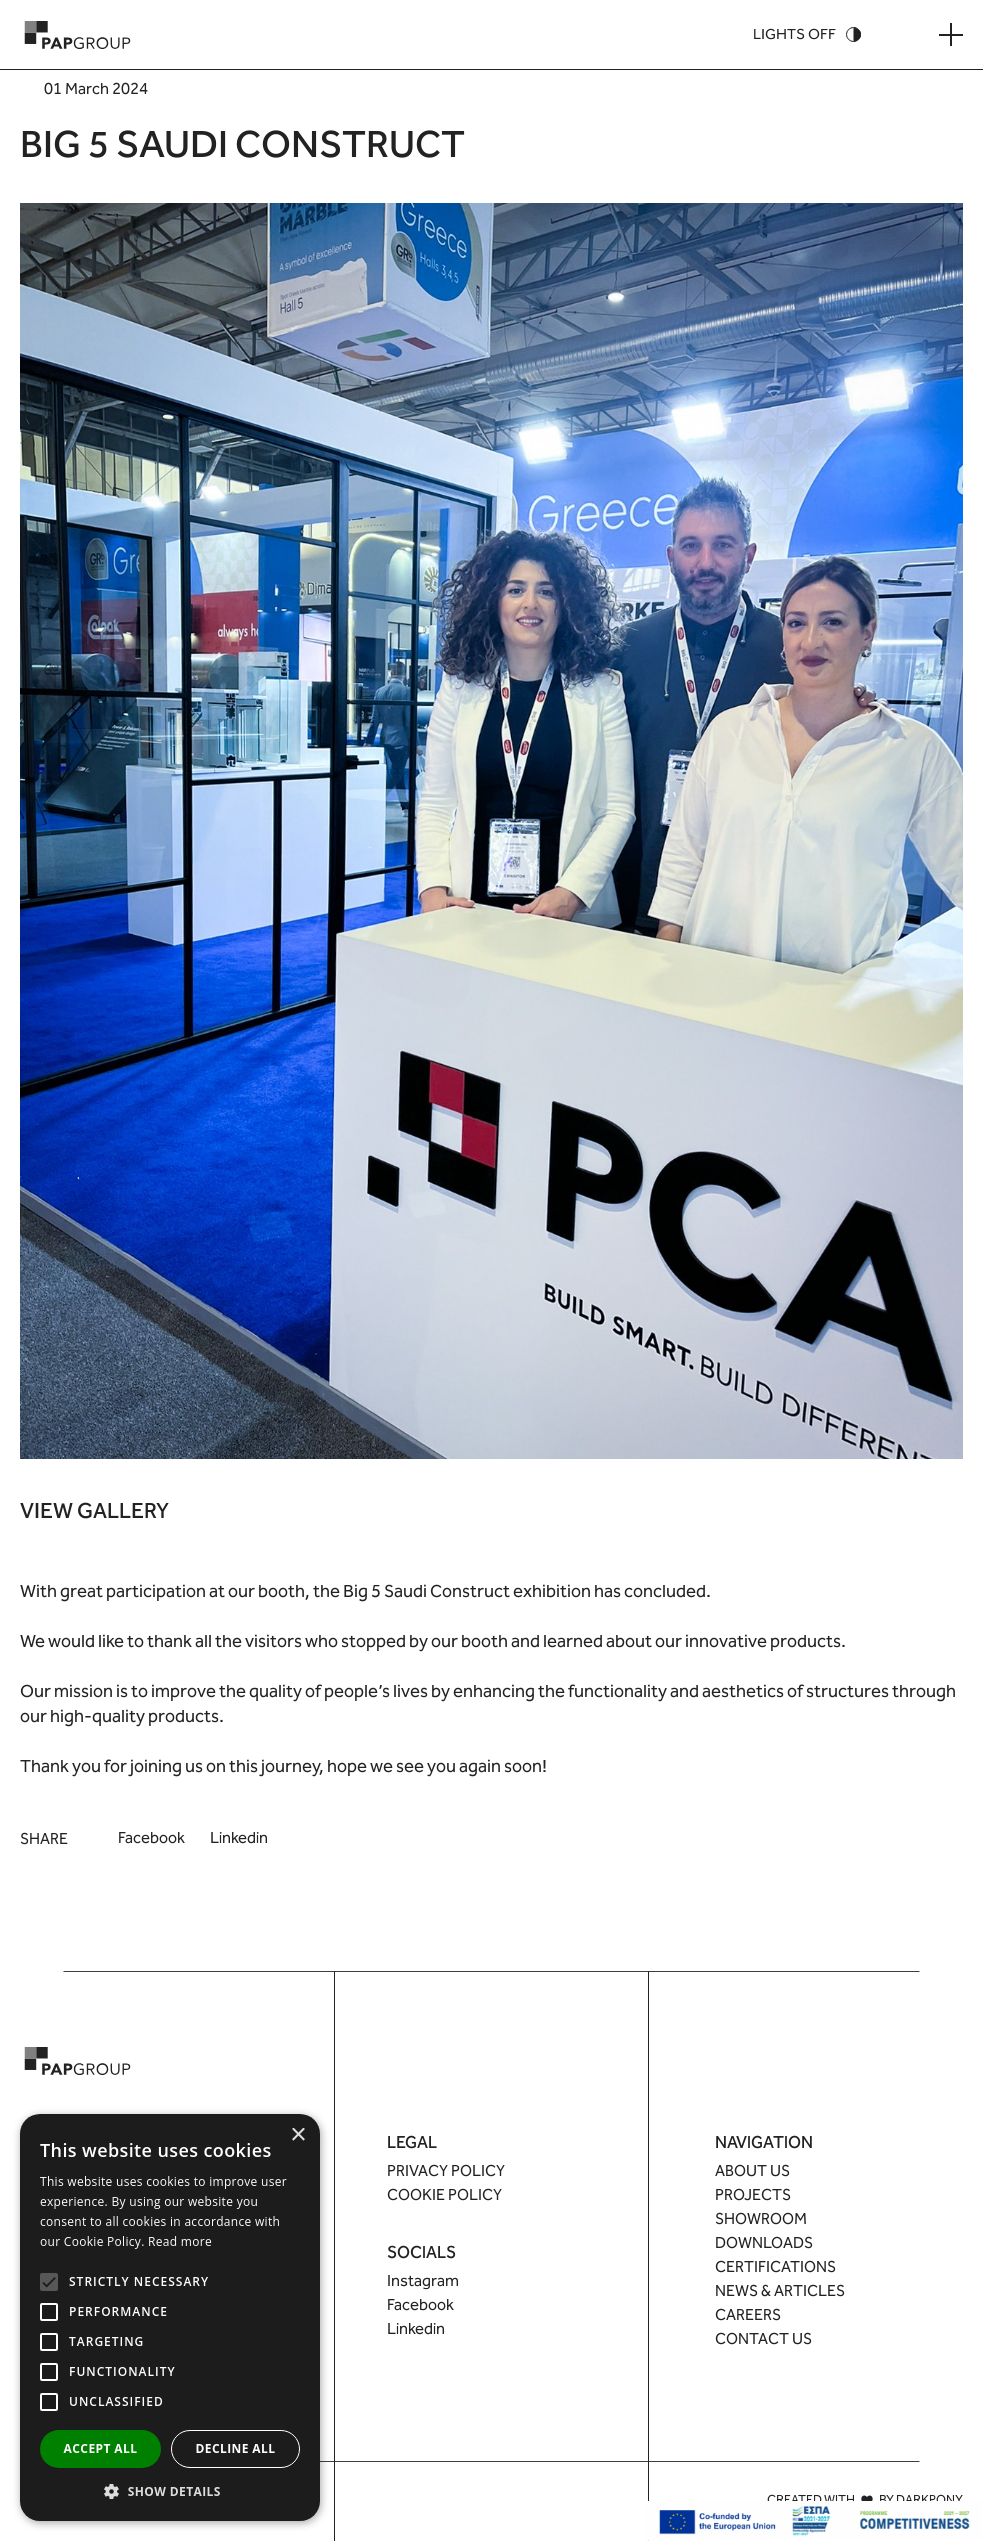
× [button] (297, 2135)
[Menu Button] (951, 35)
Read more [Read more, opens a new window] (180, 2241)
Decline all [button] (236, 2448)
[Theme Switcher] (807, 34)
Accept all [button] (101, 2448)
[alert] (170, 2317)
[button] (170, 2491)
